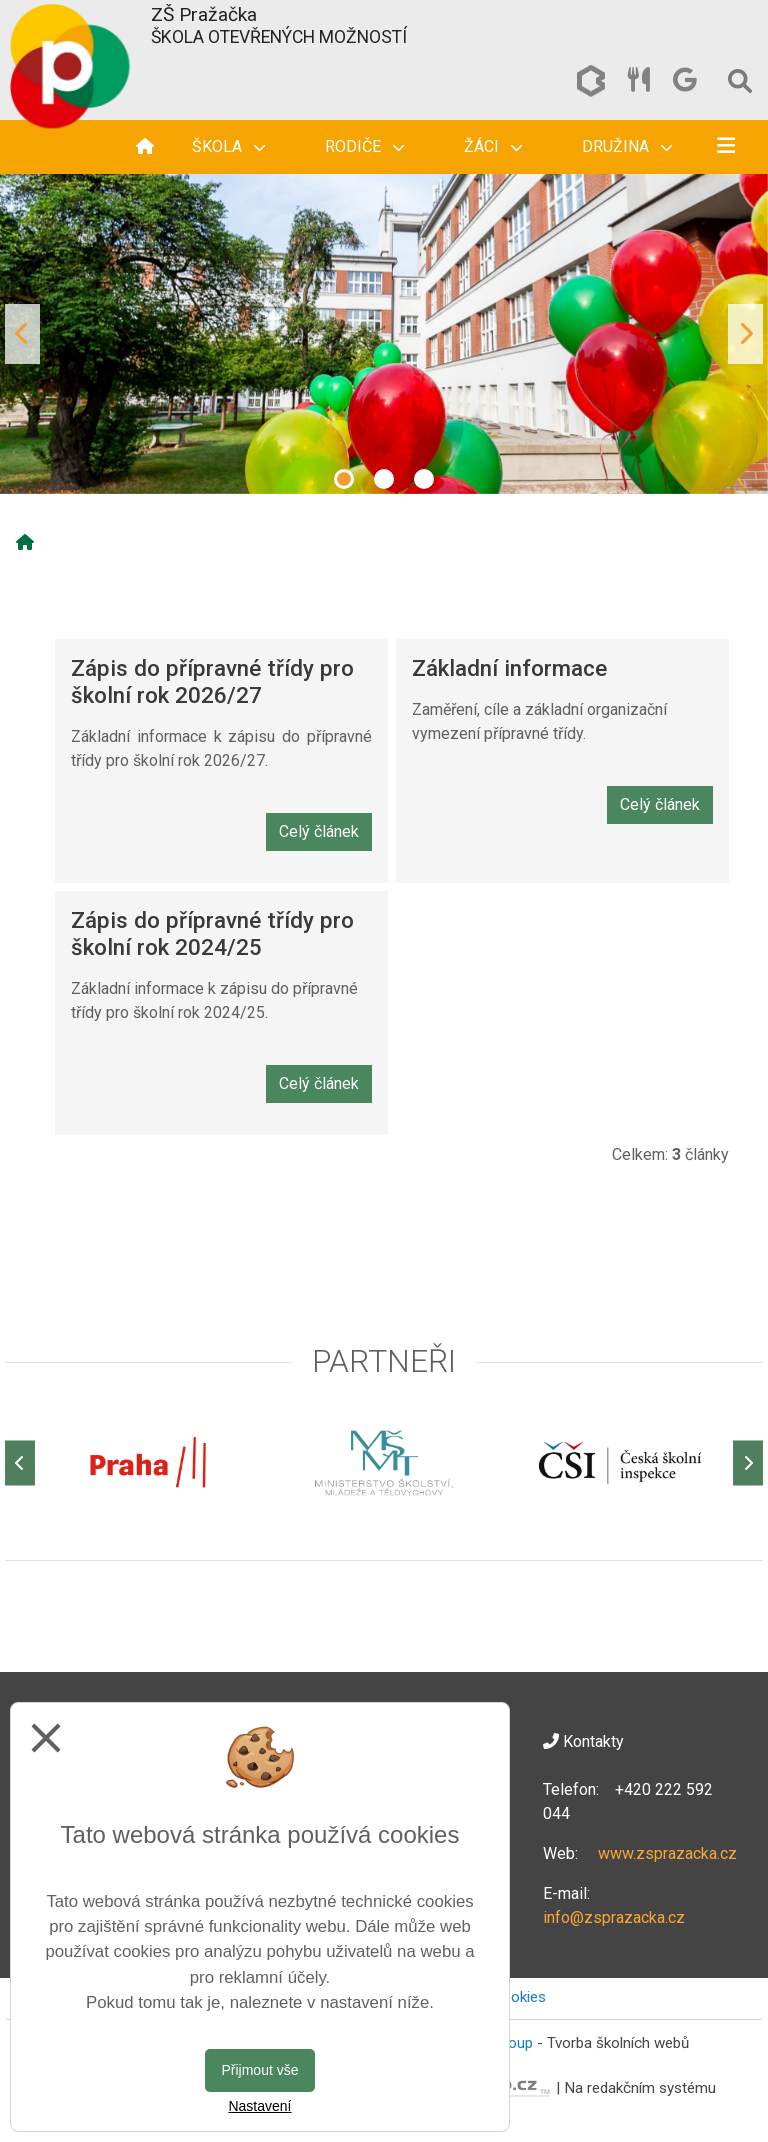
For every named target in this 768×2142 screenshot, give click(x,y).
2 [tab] (384, 479)
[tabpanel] (384, 334)
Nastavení (259, 2106)
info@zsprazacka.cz (614, 1917)
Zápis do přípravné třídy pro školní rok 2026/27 (212, 681)
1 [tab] (344, 479)
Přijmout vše (259, 2070)
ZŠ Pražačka (204, 14)
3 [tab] (424, 479)
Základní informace (509, 668)
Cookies (519, 1997)
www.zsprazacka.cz (667, 1853)
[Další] (748, 1462)
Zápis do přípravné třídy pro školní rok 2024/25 (212, 933)
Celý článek (319, 831)
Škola (228, 146)
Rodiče (364, 146)
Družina (627, 146)
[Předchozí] (20, 1462)
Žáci (493, 146)
